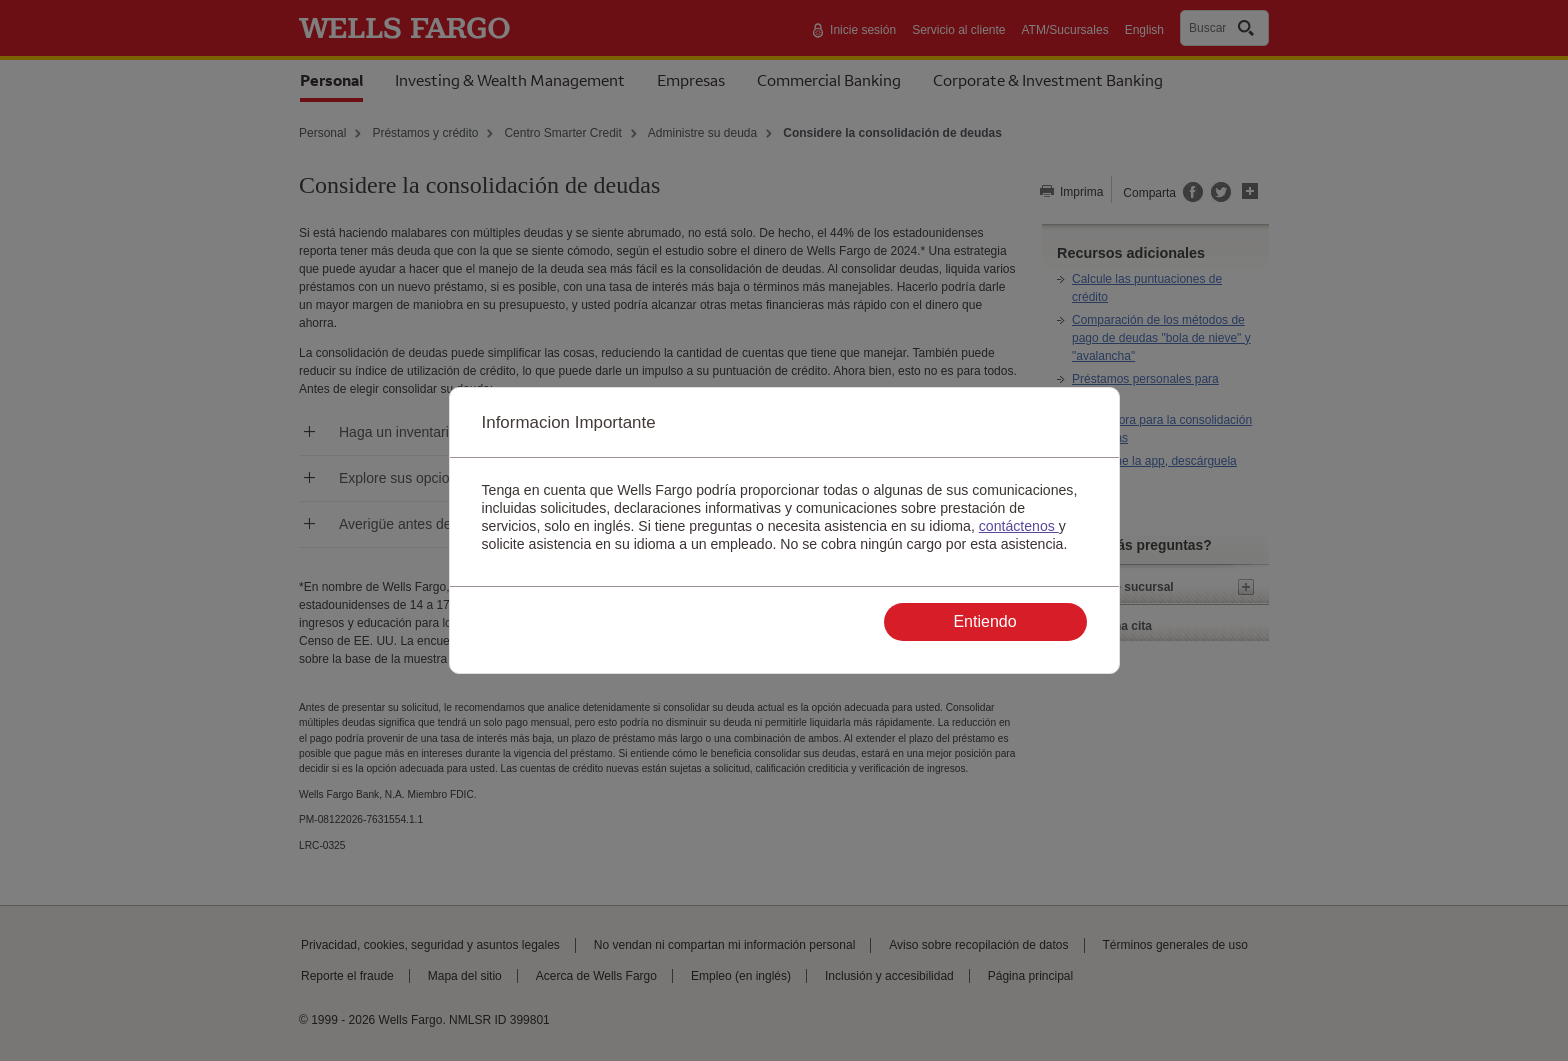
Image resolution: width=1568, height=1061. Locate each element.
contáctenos (1019, 526)
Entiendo (984, 621)
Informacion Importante (569, 422)
